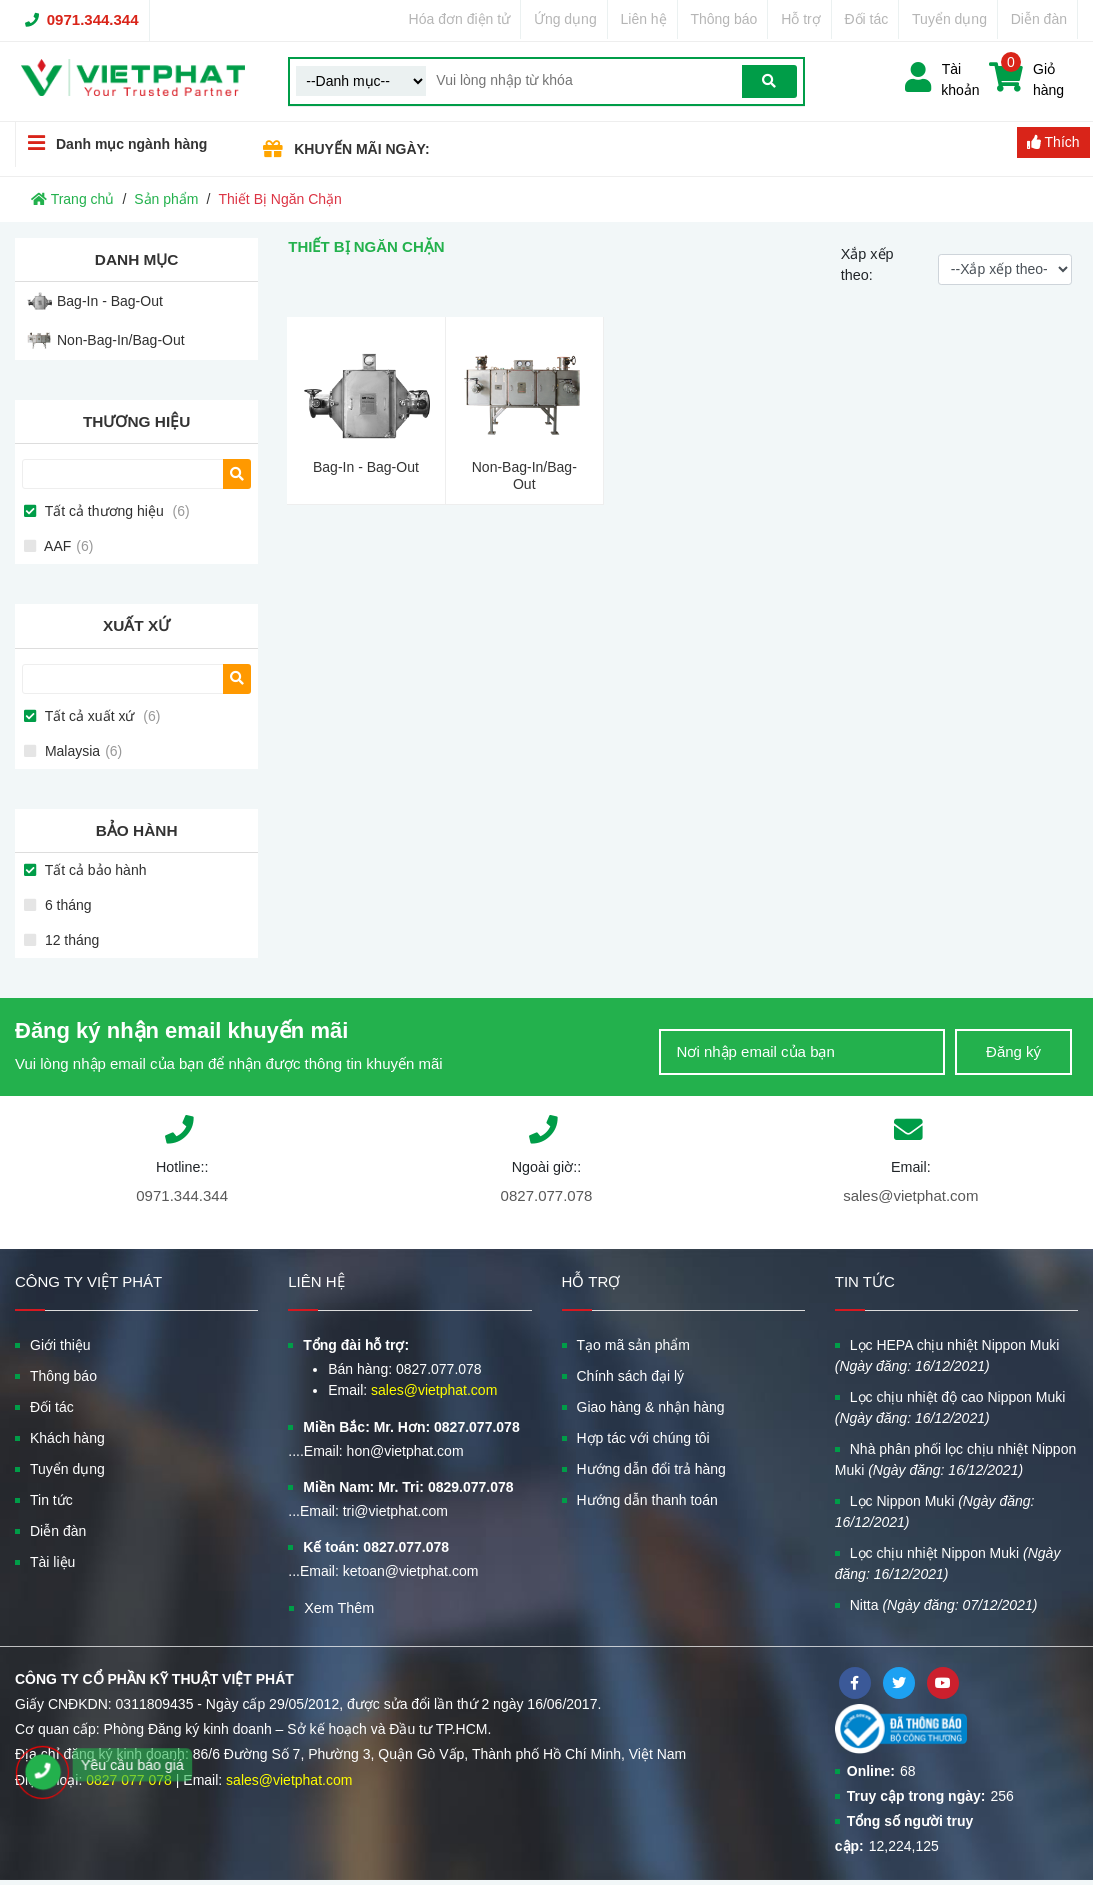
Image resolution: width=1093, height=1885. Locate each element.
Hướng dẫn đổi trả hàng (651, 1469)
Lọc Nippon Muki (935, 1511)
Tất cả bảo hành (93, 870)
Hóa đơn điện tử (460, 19)
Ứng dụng (565, 19)
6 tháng (66, 905)
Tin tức (51, 1500)
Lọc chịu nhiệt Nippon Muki (948, 1563)
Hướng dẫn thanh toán (647, 1500)
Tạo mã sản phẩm (633, 1345)
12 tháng (70, 940)
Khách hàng (67, 1438)
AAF (67, 546)
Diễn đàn (1039, 19)
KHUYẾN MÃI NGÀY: (361, 149)
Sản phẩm (166, 199)
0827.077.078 (547, 1195)
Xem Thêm (339, 1608)
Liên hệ (643, 19)
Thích (1053, 142)
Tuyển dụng (949, 19)
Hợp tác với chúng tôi (643, 1438)
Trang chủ (72, 199)
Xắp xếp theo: (867, 265)
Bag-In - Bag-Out (110, 301)
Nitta (944, 1605)
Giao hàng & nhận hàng (651, 1407)
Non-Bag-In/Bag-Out (121, 340)
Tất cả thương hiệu (115, 511)
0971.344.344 (93, 19)
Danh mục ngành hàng (111, 143)
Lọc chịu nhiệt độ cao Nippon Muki (950, 1407)
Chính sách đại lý (631, 1376)
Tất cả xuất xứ (100, 716)
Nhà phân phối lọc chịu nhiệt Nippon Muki (955, 1459)
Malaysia (81, 751)
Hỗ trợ (801, 19)
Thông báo (723, 19)
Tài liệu (52, 1562)
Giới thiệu (60, 1345)
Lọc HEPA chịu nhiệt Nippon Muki (947, 1355)
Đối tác (867, 19)
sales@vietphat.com (910, 1195)
